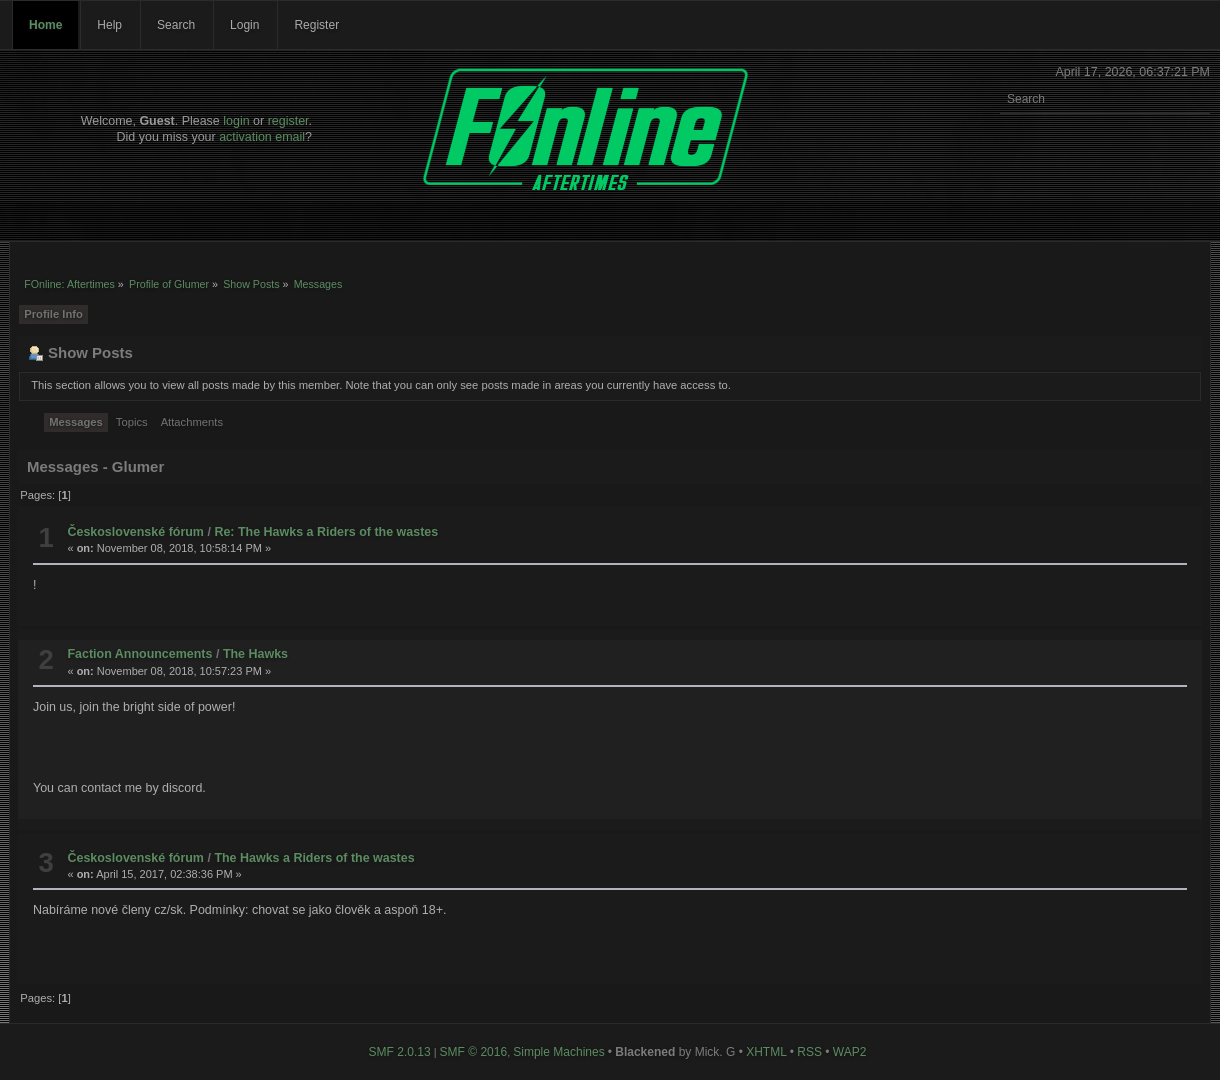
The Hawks (255, 654)
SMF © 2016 (474, 1052)
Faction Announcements (139, 654)
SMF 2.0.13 (400, 1052)
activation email (262, 137)
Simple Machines (558, 1052)
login (236, 121)
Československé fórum (135, 532)
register (288, 121)
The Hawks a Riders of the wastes (314, 858)
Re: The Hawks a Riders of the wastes (326, 532)
